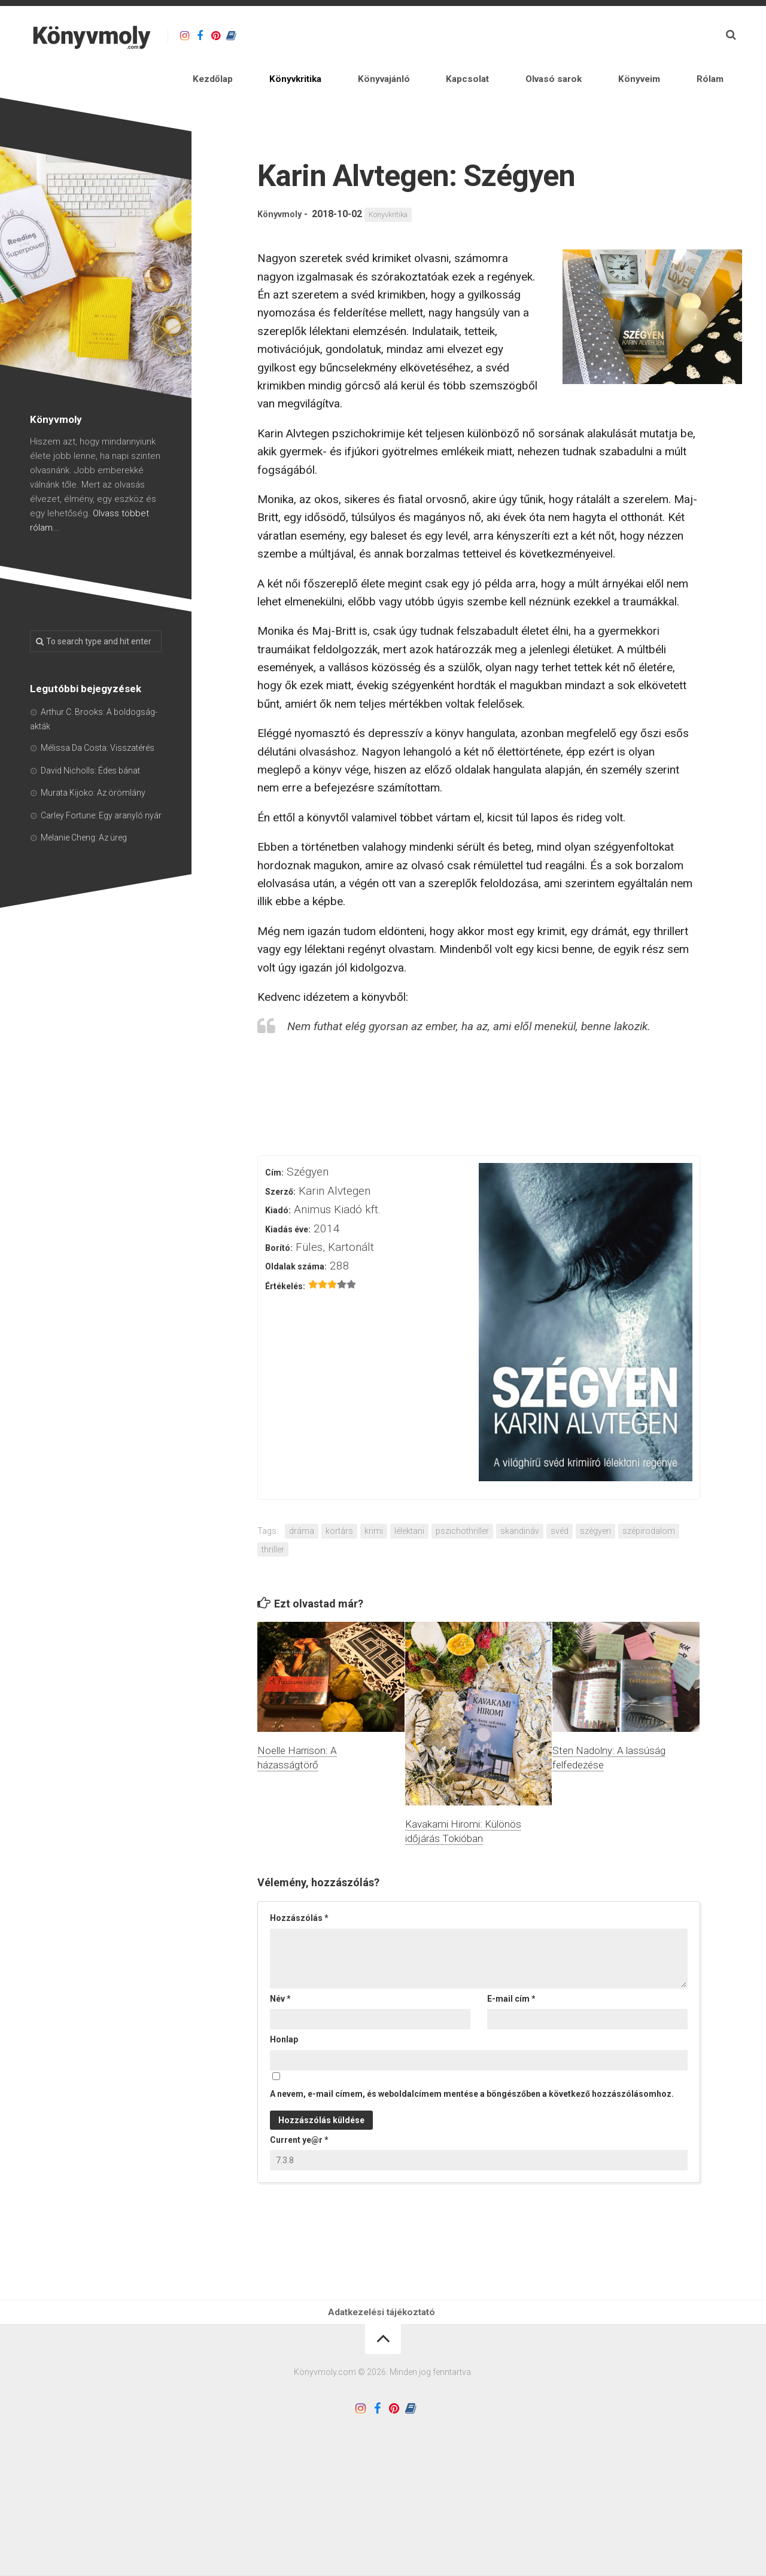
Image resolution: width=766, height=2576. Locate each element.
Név (280, 1967)
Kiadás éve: (288, 1198)
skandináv (519, 1500)
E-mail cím (511, 1967)
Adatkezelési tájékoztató (383, 2285)
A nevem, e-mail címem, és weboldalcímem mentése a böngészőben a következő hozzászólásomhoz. (472, 2063)
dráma (301, 1500)
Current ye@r (299, 2109)
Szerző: (280, 1160)
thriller (273, 1518)
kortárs (339, 1500)
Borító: (279, 1217)
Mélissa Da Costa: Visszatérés (97, 716)
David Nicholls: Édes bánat (90, 739)
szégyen (595, 1500)
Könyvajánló (448, 35)
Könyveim (646, 35)
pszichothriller (462, 1500)
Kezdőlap (315, 35)
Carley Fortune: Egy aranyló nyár (101, 784)
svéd (560, 1500)
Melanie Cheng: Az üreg (84, 806)
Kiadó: (278, 1179)
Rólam (697, 35)
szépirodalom (648, 1500)
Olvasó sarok (579, 35)
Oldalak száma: (296, 1236)
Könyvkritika (379, 35)
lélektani (409, 1500)
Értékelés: (285, 1255)
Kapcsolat (512, 35)
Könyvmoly (281, 183)
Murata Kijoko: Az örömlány (93, 761)
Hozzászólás (299, 1887)
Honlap (284, 2008)
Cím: (274, 1142)
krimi (373, 1500)
